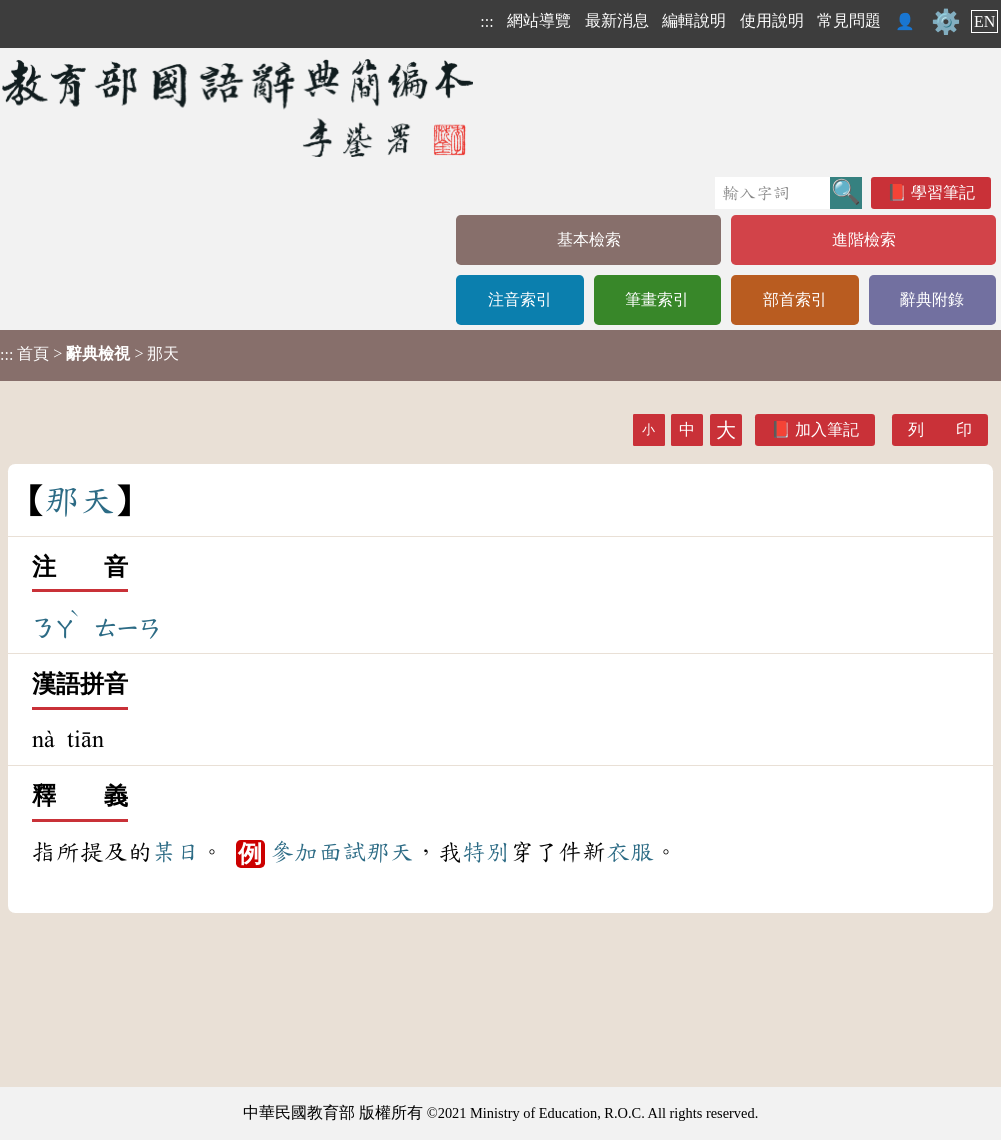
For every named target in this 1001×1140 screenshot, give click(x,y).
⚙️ (946, 22)
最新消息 (617, 20)
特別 (486, 852)
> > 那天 (89, 354)
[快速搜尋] (772, 193)
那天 (390, 852)
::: (486, 21)
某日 (176, 852)
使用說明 (772, 20)
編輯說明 (694, 20)
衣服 (630, 852)
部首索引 (795, 299)
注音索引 (520, 299)
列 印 (940, 429)
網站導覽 (539, 20)
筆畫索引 (657, 299)
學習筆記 (943, 192)
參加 (294, 852)
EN (984, 21)
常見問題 (849, 20)
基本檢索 (589, 239)
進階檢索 (864, 239)
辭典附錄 (932, 299)
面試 (342, 852)
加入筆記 (827, 429)
